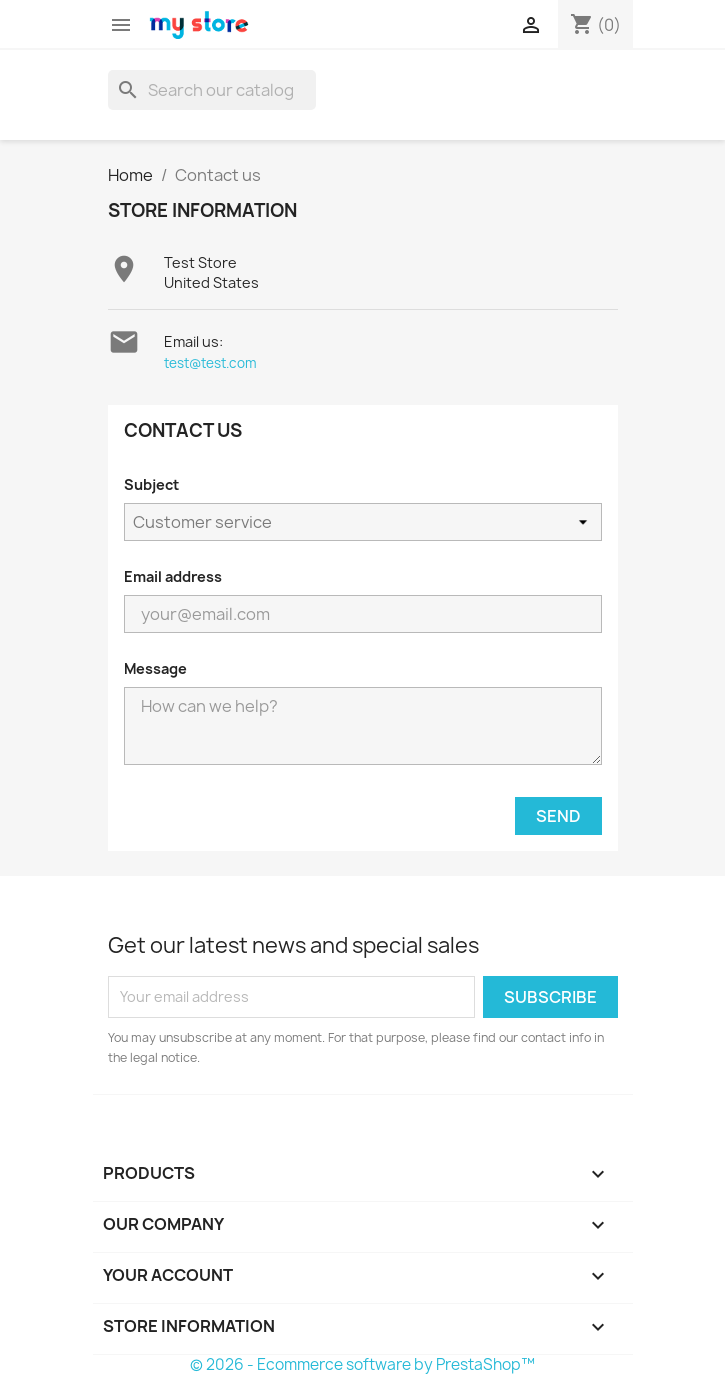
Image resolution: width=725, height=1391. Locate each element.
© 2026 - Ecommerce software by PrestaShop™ (362, 1364)
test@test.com (210, 363)
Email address (173, 576)
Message (155, 668)
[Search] (212, 90)
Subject (151, 484)
